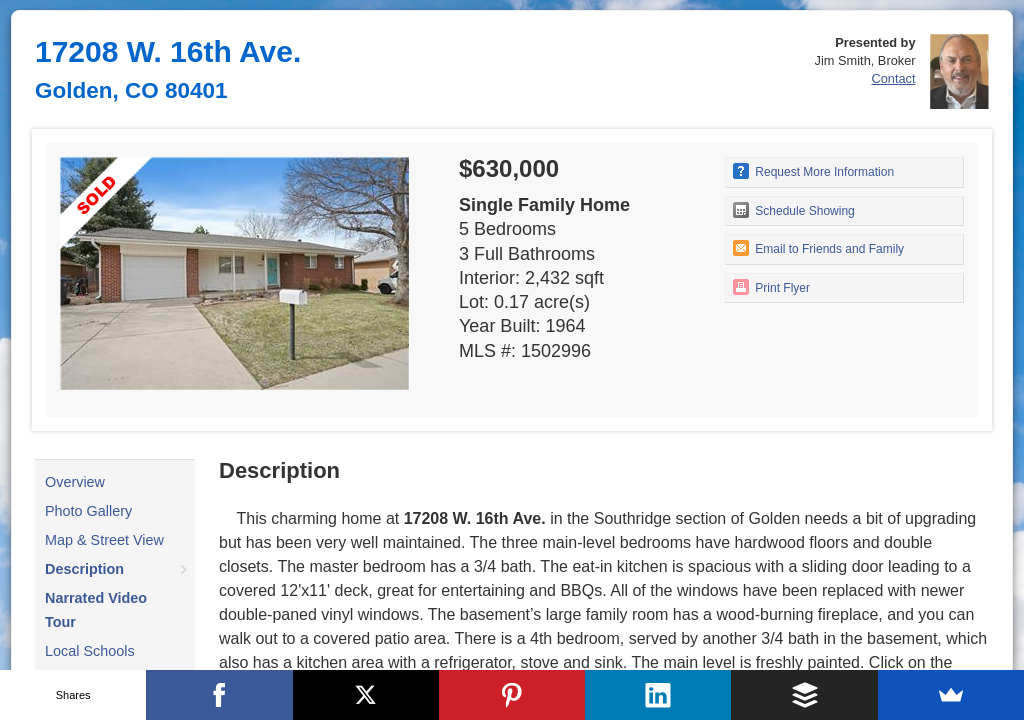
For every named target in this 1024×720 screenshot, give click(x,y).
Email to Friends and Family (818, 248)
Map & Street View (104, 540)
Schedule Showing (794, 210)
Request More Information (813, 171)
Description (84, 569)
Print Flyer (771, 287)
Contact (893, 78)
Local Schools (90, 651)
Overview (75, 482)
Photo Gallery (88, 511)
